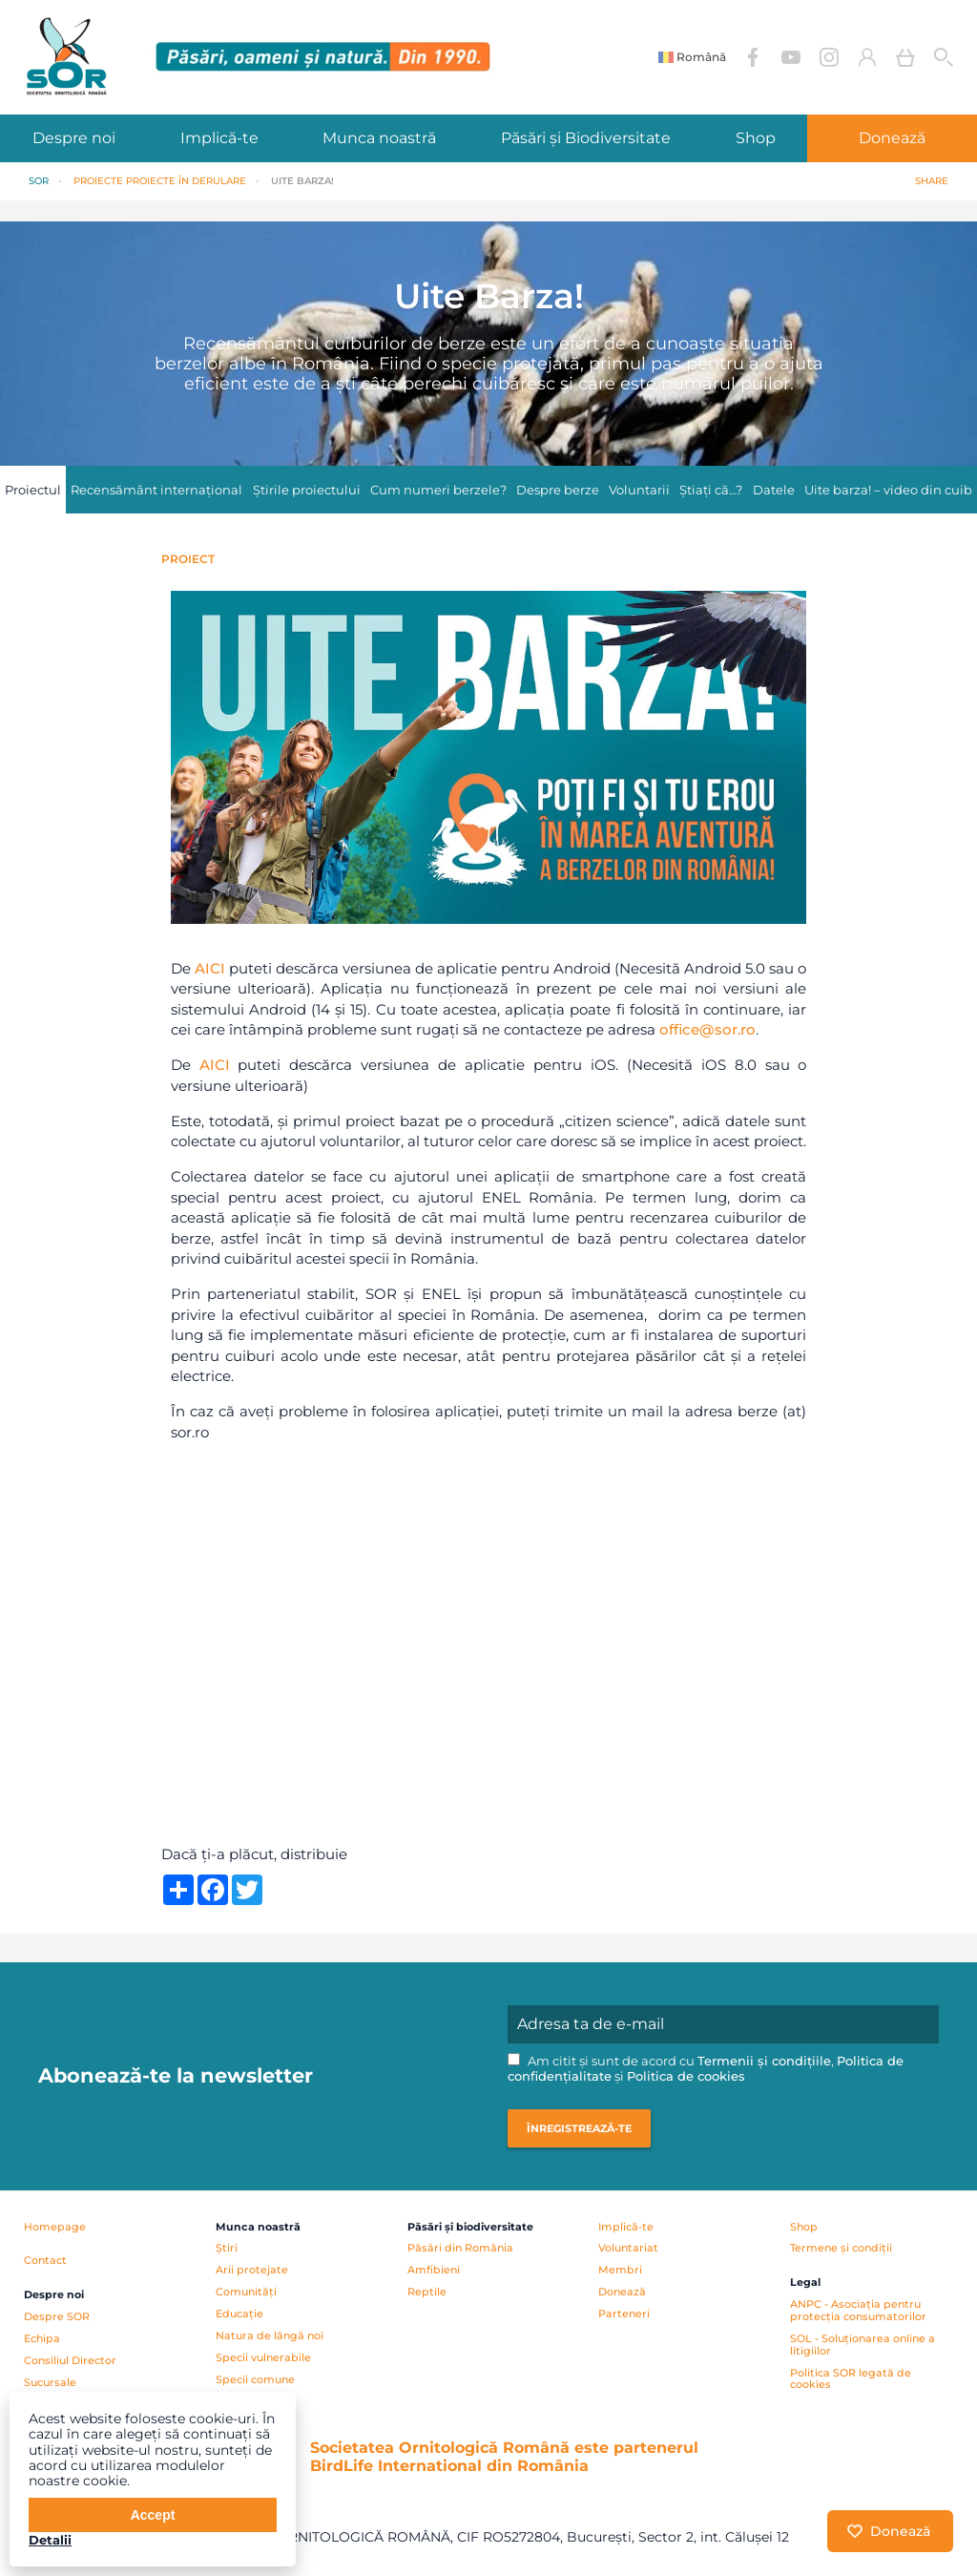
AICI (210, 968)
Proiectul (33, 489)
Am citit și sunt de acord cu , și (706, 2069)
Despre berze (557, 489)
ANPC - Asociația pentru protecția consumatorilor (858, 2310)
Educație (239, 2313)
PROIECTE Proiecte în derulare (159, 181)
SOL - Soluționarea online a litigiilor (862, 2344)
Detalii (50, 2539)
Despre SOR (57, 2316)
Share (931, 181)
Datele (774, 489)
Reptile (427, 2291)
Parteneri (624, 2313)
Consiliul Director (70, 2360)
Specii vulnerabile (263, 2357)
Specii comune (255, 2379)
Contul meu (867, 57)
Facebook (753, 57)
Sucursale (50, 2382)
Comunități (246, 2291)
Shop (756, 138)
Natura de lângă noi (269, 2335)
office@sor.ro (707, 1029)
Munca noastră (379, 138)
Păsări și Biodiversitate (586, 138)
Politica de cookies (686, 2076)
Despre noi (73, 138)
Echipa (42, 2338)
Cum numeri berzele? (438, 489)
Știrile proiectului (307, 489)
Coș (905, 57)
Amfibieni (433, 2269)
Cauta (944, 57)
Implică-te (219, 138)
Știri (227, 2247)
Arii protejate (252, 2269)
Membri (620, 2269)
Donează (622, 2291)
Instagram (829, 57)
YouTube (791, 57)
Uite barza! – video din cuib (888, 489)
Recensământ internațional (156, 489)
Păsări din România (460, 2247)
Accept (153, 2515)
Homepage (55, 2226)
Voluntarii (639, 489)
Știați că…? (710, 489)
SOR (39, 181)
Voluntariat (628, 2247)
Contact (45, 2260)
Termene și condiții (841, 2247)
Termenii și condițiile (764, 2061)
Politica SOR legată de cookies (850, 2379)
